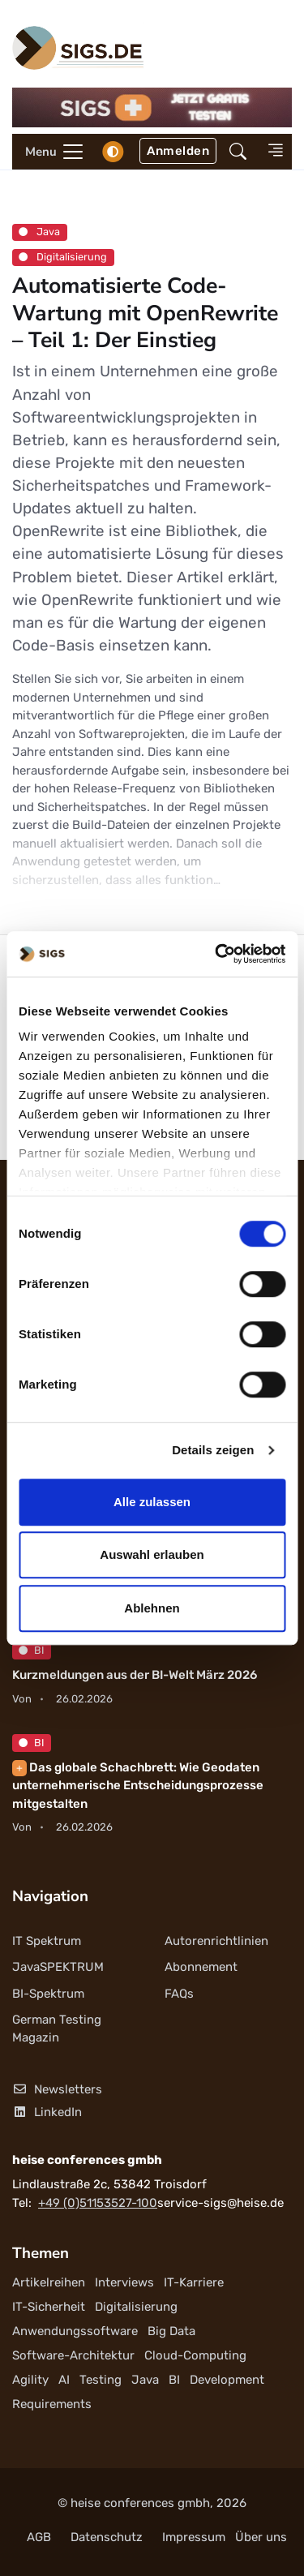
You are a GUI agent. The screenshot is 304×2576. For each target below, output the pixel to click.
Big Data (171, 2331)
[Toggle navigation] (48, 152)
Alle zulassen (152, 1502)
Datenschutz (107, 2537)
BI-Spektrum (48, 1993)
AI (64, 2379)
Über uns (261, 2537)
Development (227, 2379)
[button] (238, 151)
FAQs (179, 1993)
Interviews (124, 2282)
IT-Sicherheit (48, 2306)
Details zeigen (213, 1450)
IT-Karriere (194, 2282)
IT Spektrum (46, 1941)
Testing (100, 2379)
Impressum (193, 2537)
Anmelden (178, 151)
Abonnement (201, 1967)
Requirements (52, 2404)
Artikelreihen (48, 2282)
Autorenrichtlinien (216, 1941)
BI (31, 1650)
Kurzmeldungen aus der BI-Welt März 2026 (134, 1675)
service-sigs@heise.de (220, 2203)
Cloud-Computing (195, 2355)
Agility (30, 2379)
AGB (39, 2537)
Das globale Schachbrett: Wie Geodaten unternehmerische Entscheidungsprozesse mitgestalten (137, 1785)
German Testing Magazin (56, 2029)
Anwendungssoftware (75, 2331)
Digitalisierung (63, 257)
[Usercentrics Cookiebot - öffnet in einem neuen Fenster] (216, 953)
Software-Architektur (73, 2355)
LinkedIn (47, 2112)
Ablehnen (151, 1608)
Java (39, 231)
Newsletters (57, 2089)
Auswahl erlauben (151, 1554)
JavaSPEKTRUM (58, 1967)
